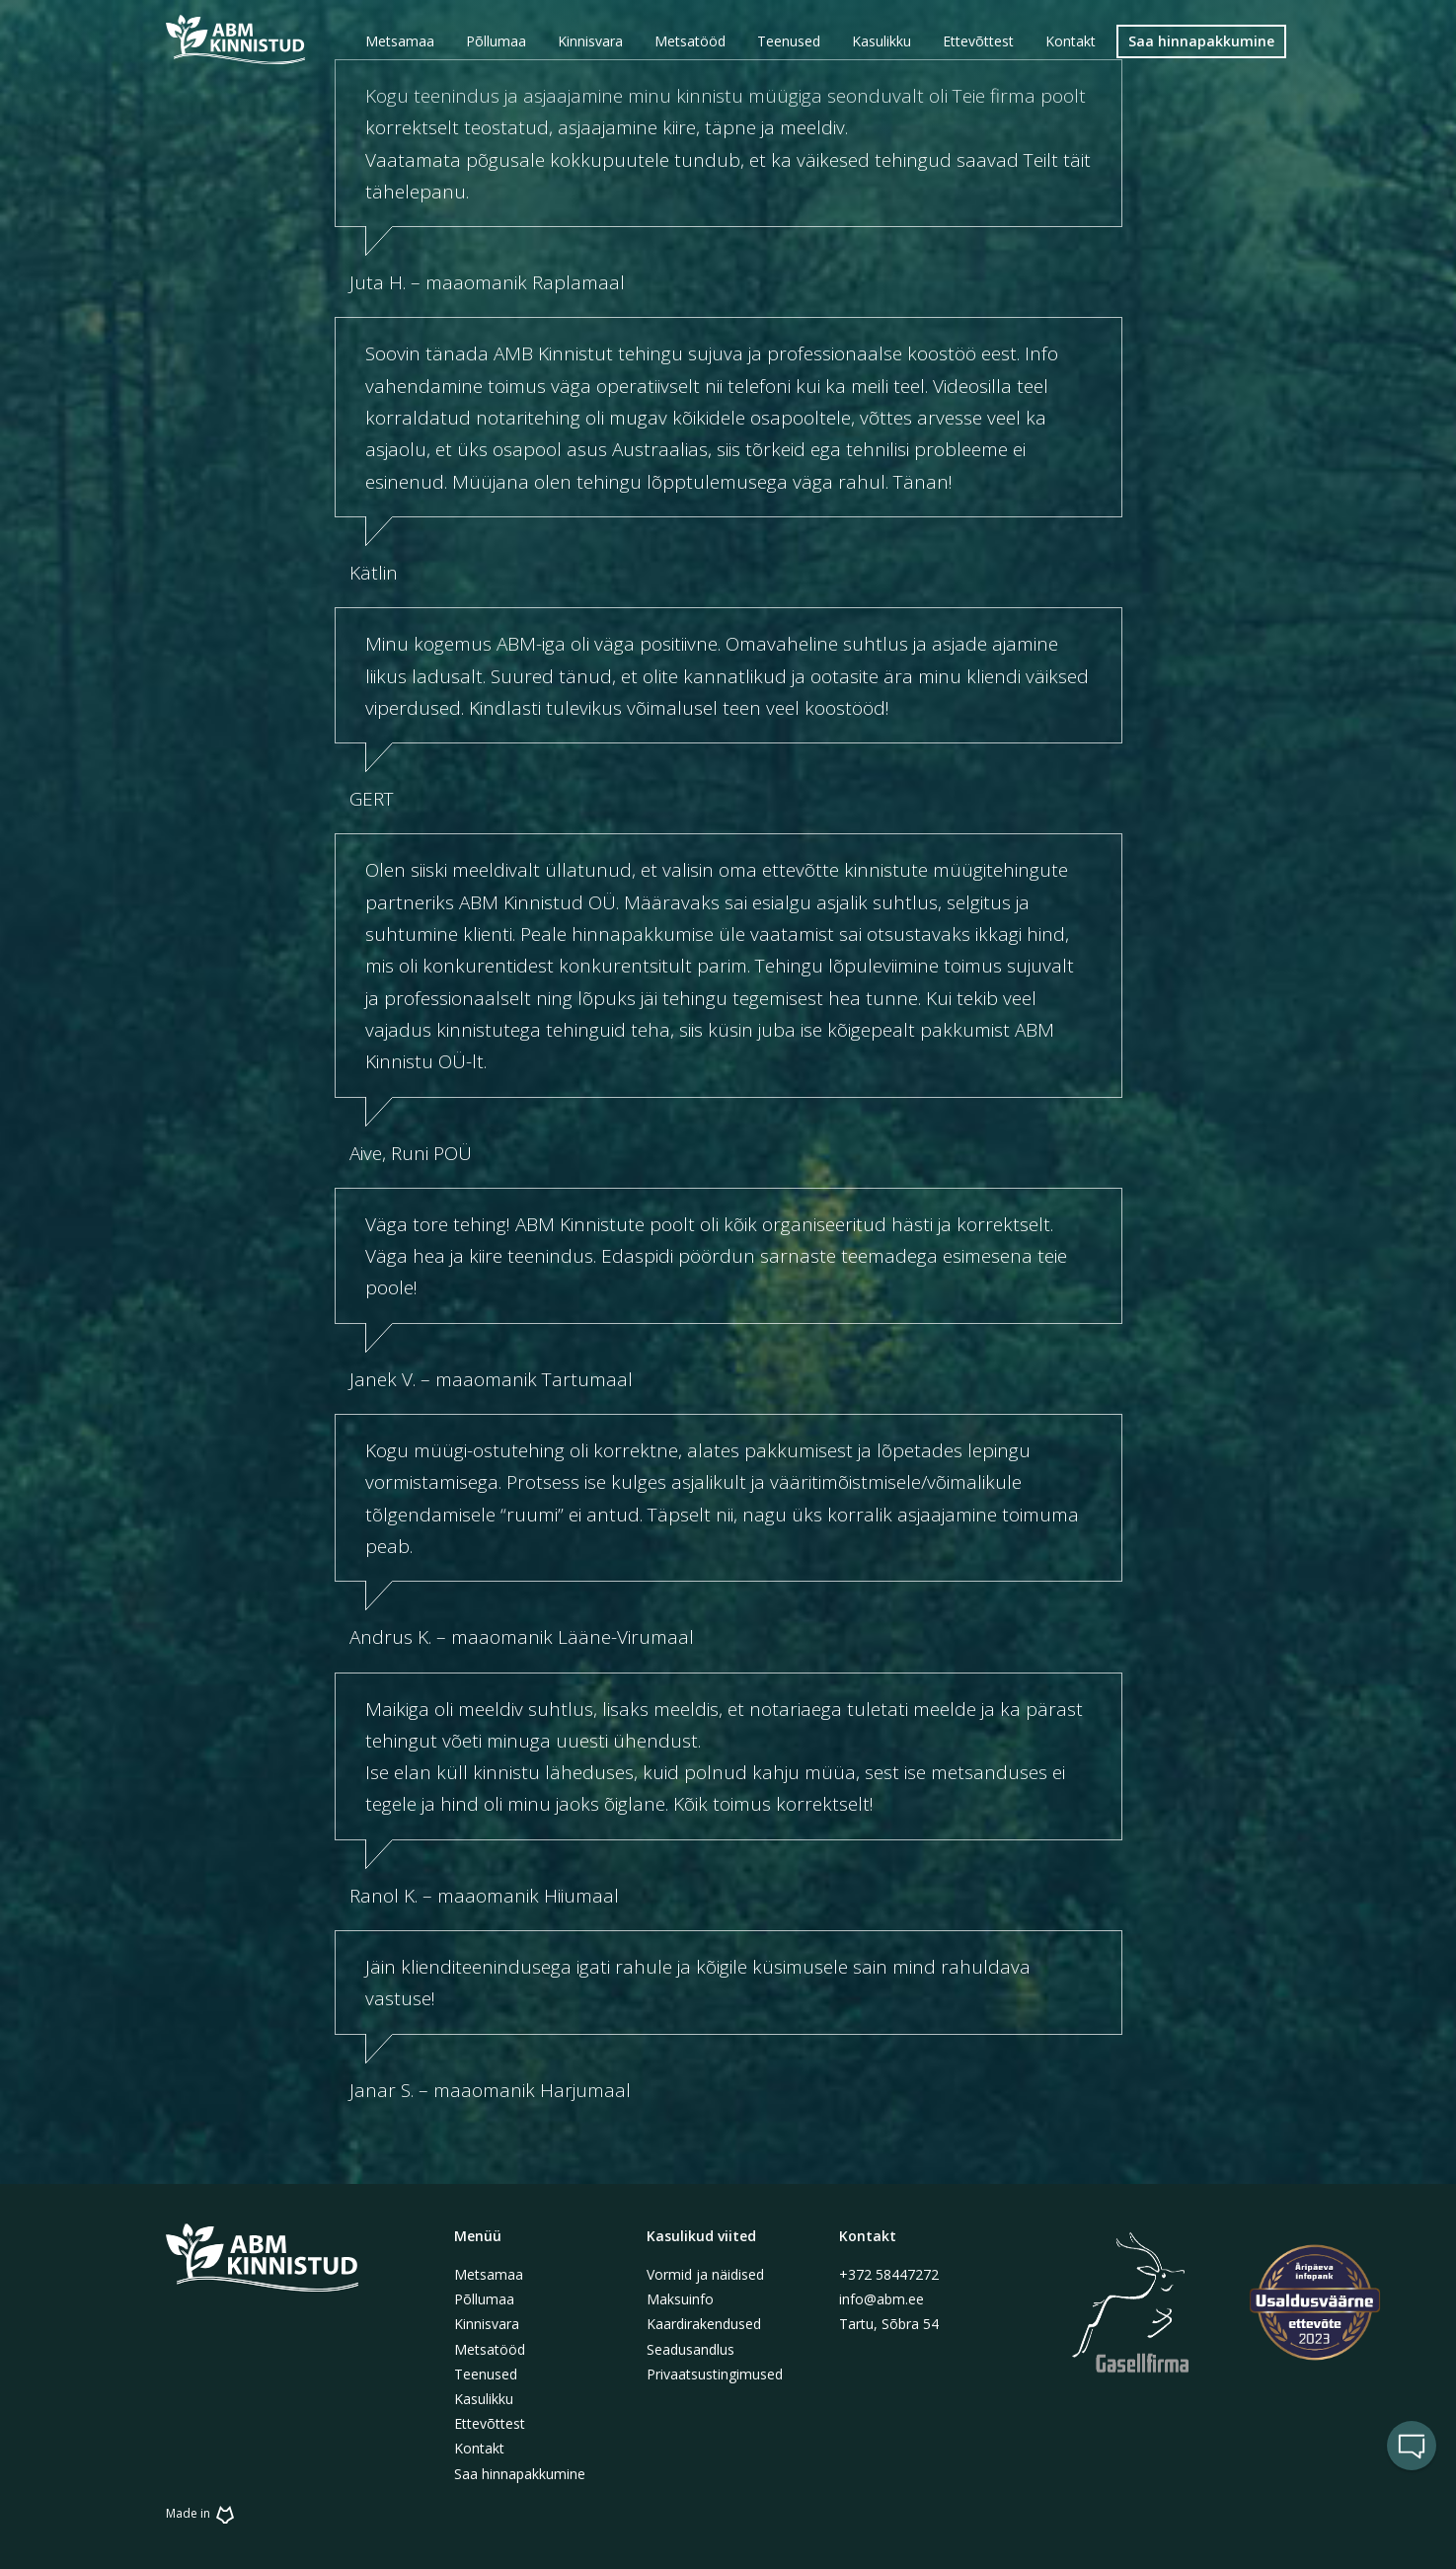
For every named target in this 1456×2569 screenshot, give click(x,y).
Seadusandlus (690, 2349)
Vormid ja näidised (705, 2274)
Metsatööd (489, 2349)
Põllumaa (484, 2299)
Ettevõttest (489, 2423)
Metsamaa (488, 2274)
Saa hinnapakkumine (519, 2473)
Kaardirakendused (704, 2323)
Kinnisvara (486, 2323)
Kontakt (479, 2448)
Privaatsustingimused (715, 2374)
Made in (203, 2513)
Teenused (485, 2374)
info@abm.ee (881, 2299)
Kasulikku (483, 2398)
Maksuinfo (680, 2299)
